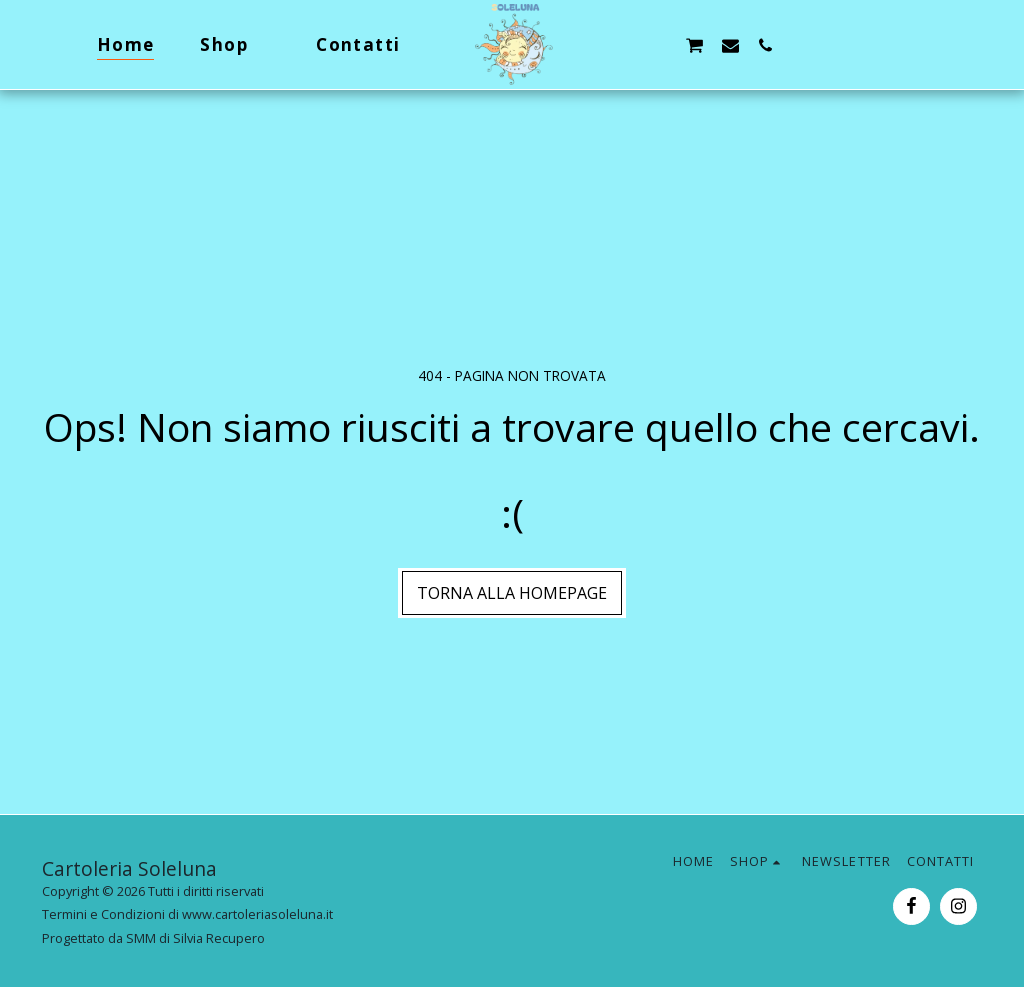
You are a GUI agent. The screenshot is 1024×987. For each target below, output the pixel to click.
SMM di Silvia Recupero (195, 938)
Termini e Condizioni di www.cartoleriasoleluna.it (187, 914)
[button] (623, 45)
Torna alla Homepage (512, 593)
